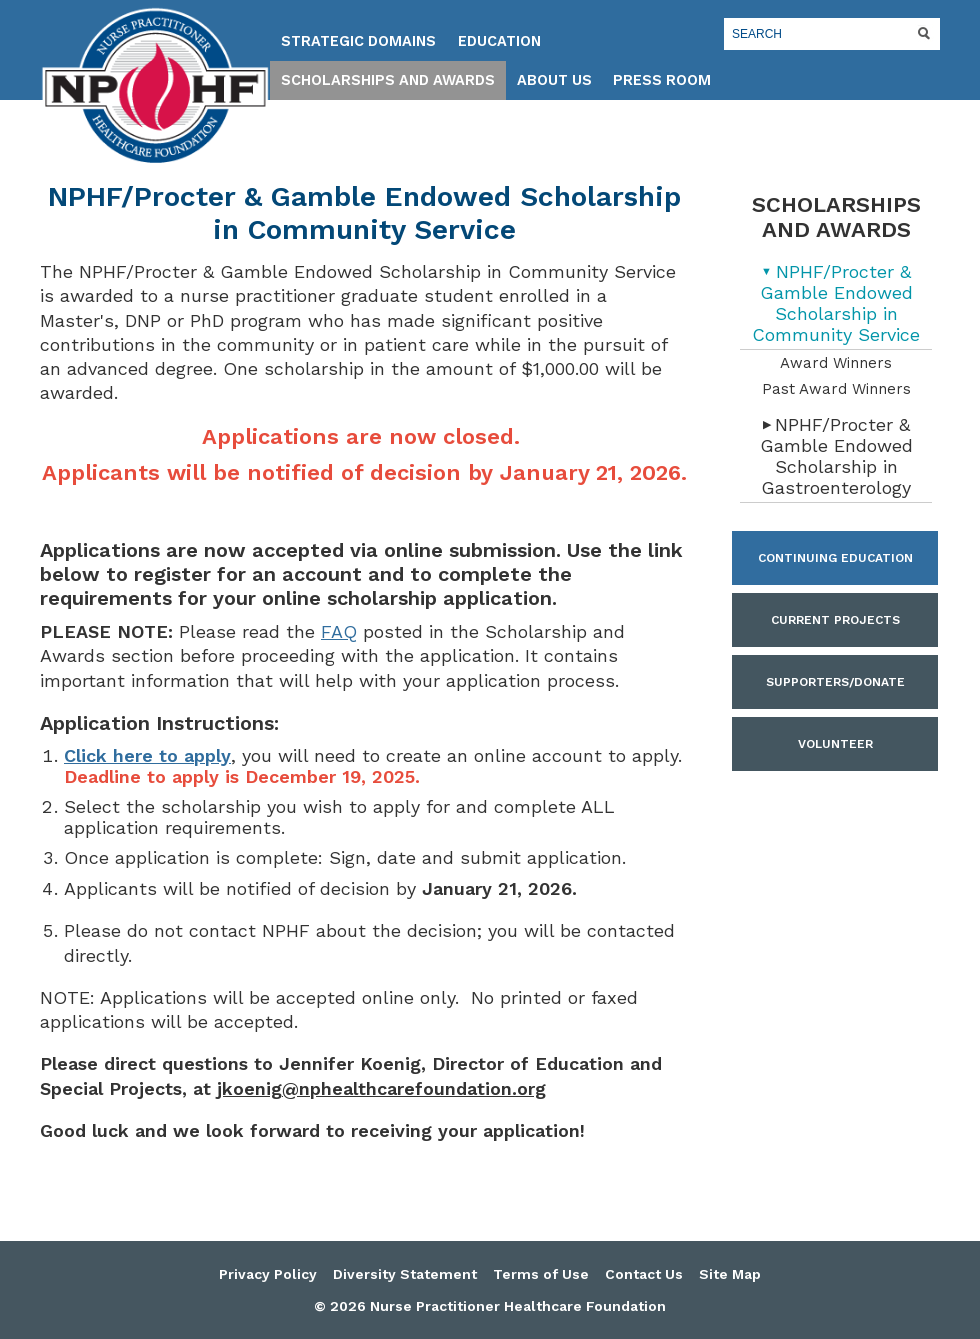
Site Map (730, 1274)
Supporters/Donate (835, 682)
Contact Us (644, 1274)
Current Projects (835, 620)
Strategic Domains (358, 41)
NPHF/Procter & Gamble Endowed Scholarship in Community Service (836, 303)
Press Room (662, 80)
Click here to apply (147, 755)
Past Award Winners (836, 389)
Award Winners (836, 363)
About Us (554, 80)
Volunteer (835, 744)
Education (499, 41)
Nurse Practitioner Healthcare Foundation (155, 86)
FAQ (339, 631)
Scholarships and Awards (388, 80)
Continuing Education (835, 558)
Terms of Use (541, 1274)
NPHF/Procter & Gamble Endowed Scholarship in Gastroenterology (836, 456)
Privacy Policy (268, 1274)
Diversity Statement (405, 1274)
